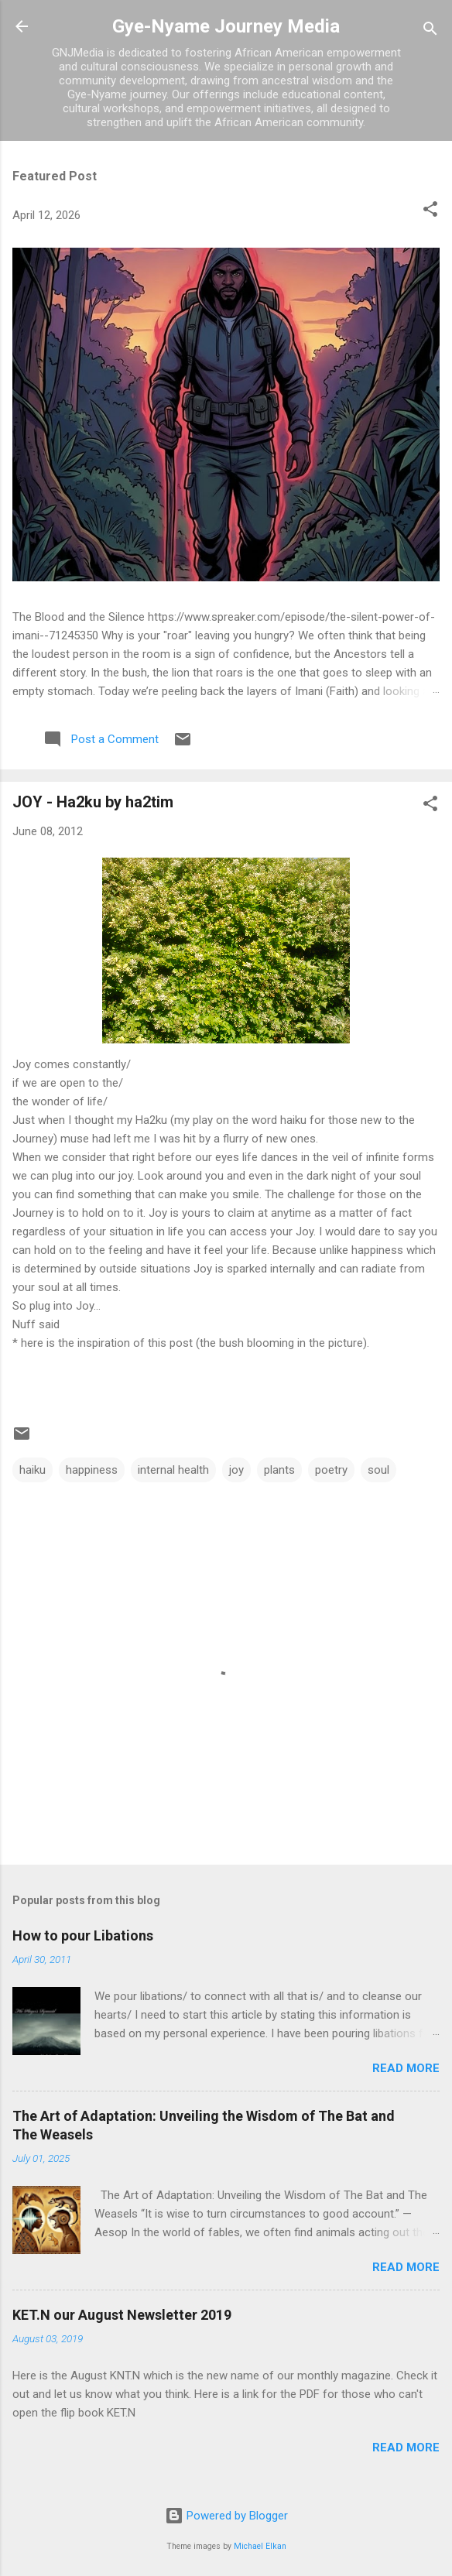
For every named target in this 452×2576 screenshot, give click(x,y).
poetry (331, 1470)
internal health (173, 1470)
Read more (406, 2068)
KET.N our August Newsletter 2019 (121, 2315)
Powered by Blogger (226, 2516)
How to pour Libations (82, 1935)
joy (236, 1470)
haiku (32, 1470)
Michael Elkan (260, 2546)
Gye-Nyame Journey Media (226, 26)
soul (378, 1470)
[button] (430, 212)
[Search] (430, 31)
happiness (92, 1470)
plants (279, 1470)
